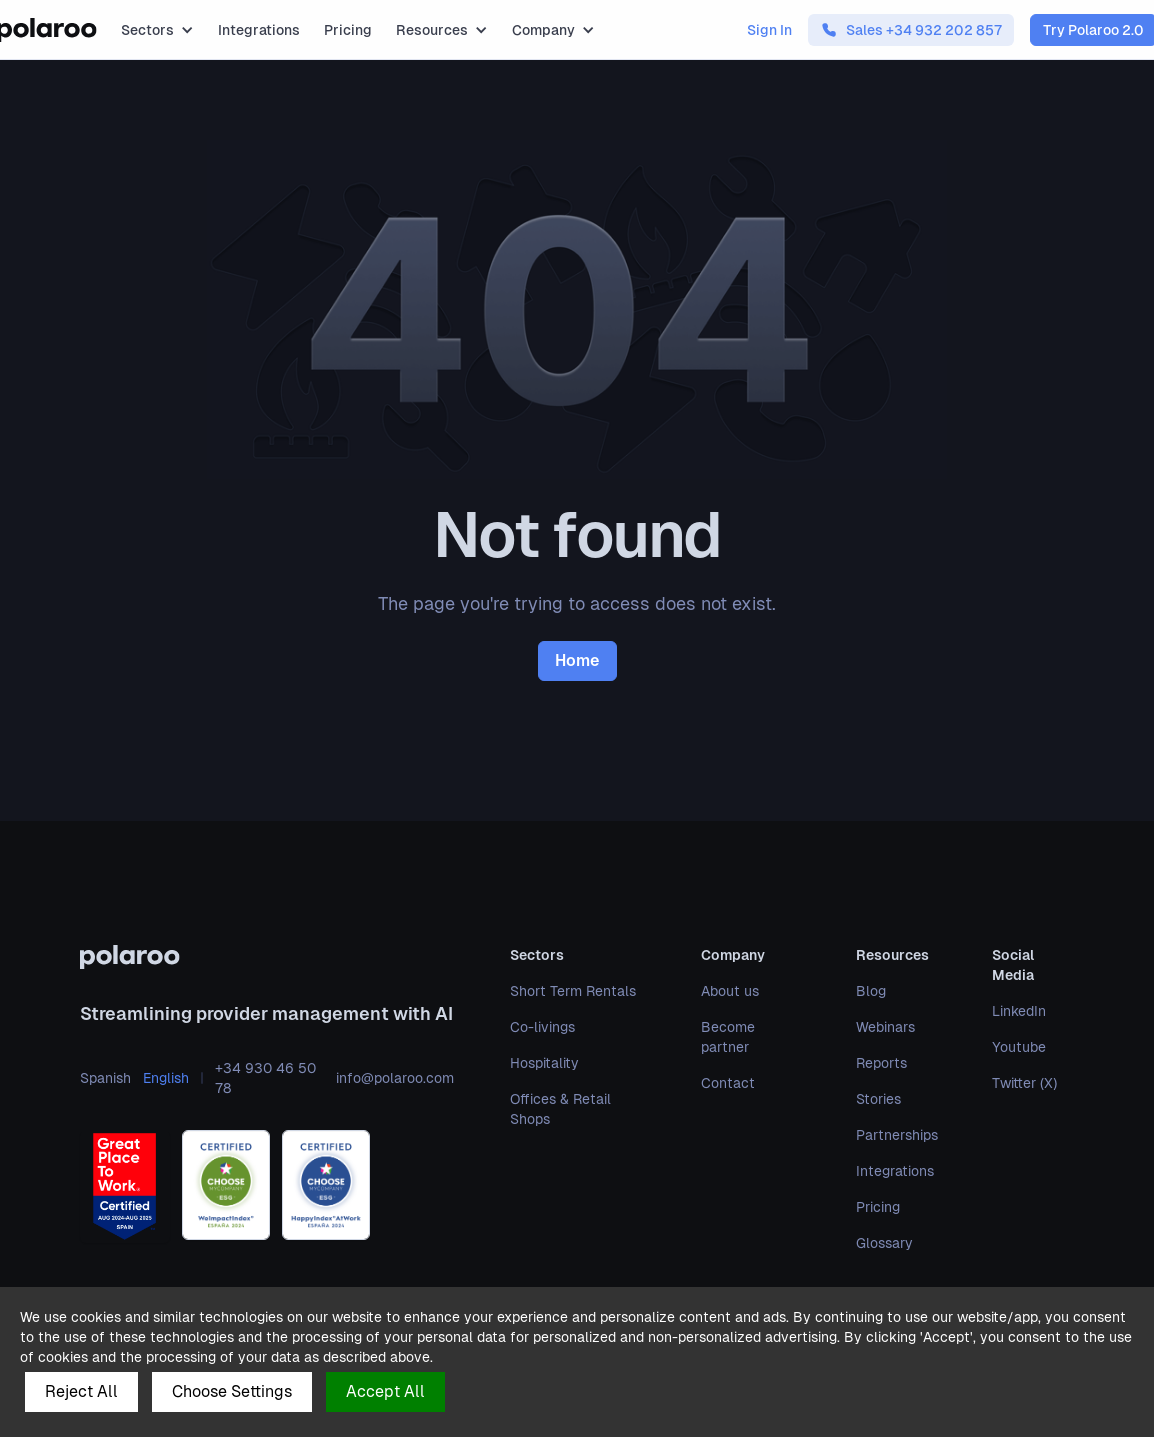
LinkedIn (1019, 1011)
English (166, 1078)
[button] (157, 30)
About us (730, 991)
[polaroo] (267, 957)
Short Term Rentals (573, 991)
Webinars (885, 1027)
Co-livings (542, 1027)
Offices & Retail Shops (560, 1109)
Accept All (385, 1391)
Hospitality (544, 1063)
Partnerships (897, 1135)
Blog (871, 991)
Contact (728, 1083)
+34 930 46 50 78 (265, 1078)
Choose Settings (232, 1391)
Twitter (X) (1024, 1083)
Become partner (728, 1037)
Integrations (259, 30)
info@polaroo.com (395, 1078)
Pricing (348, 30)
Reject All (81, 1391)
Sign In (769, 30)
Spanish (105, 1078)
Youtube (1019, 1047)
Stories (878, 1099)
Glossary (884, 1243)
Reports (881, 1063)
